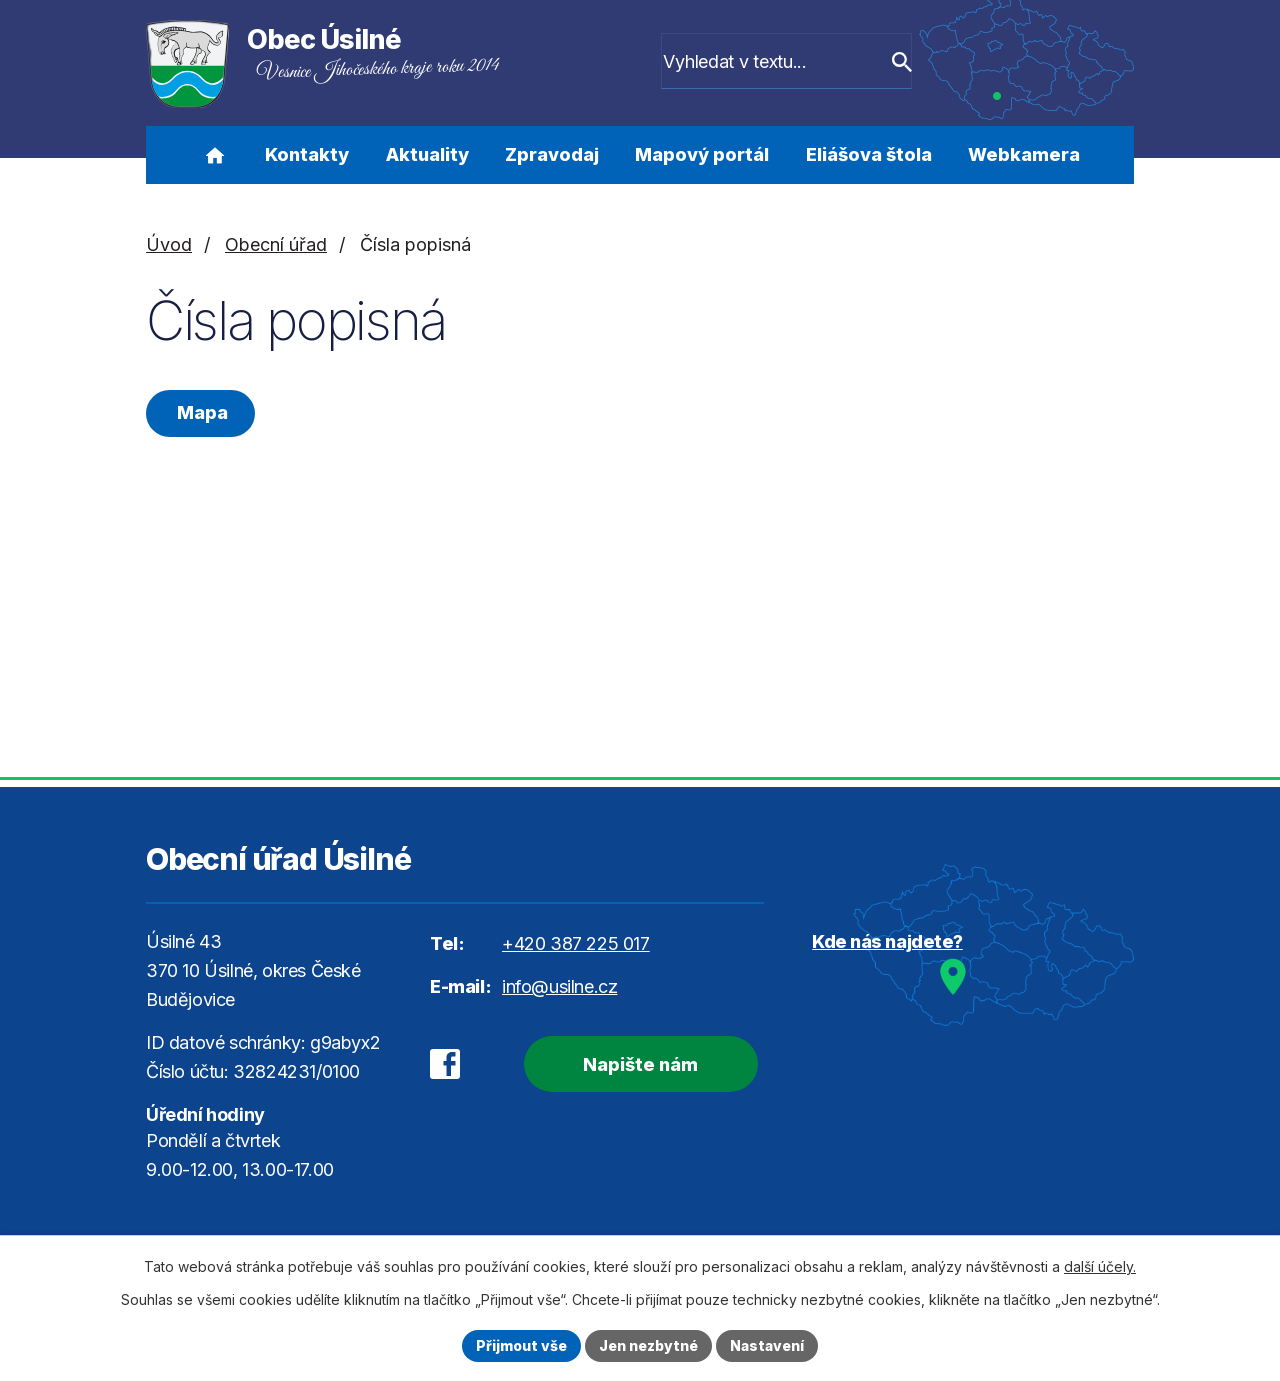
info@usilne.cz (559, 986)
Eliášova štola (869, 154)
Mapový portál (702, 154)
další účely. (1100, 1266)
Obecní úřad (276, 244)
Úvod (214, 155)
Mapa (200, 412)
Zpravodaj (552, 154)
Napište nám (640, 1064)
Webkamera (1024, 154)
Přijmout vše (521, 1345)
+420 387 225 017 (576, 943)
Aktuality (427, 154)
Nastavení (767, 1345)
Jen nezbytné (648, 1345)
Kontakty (307, 154)
